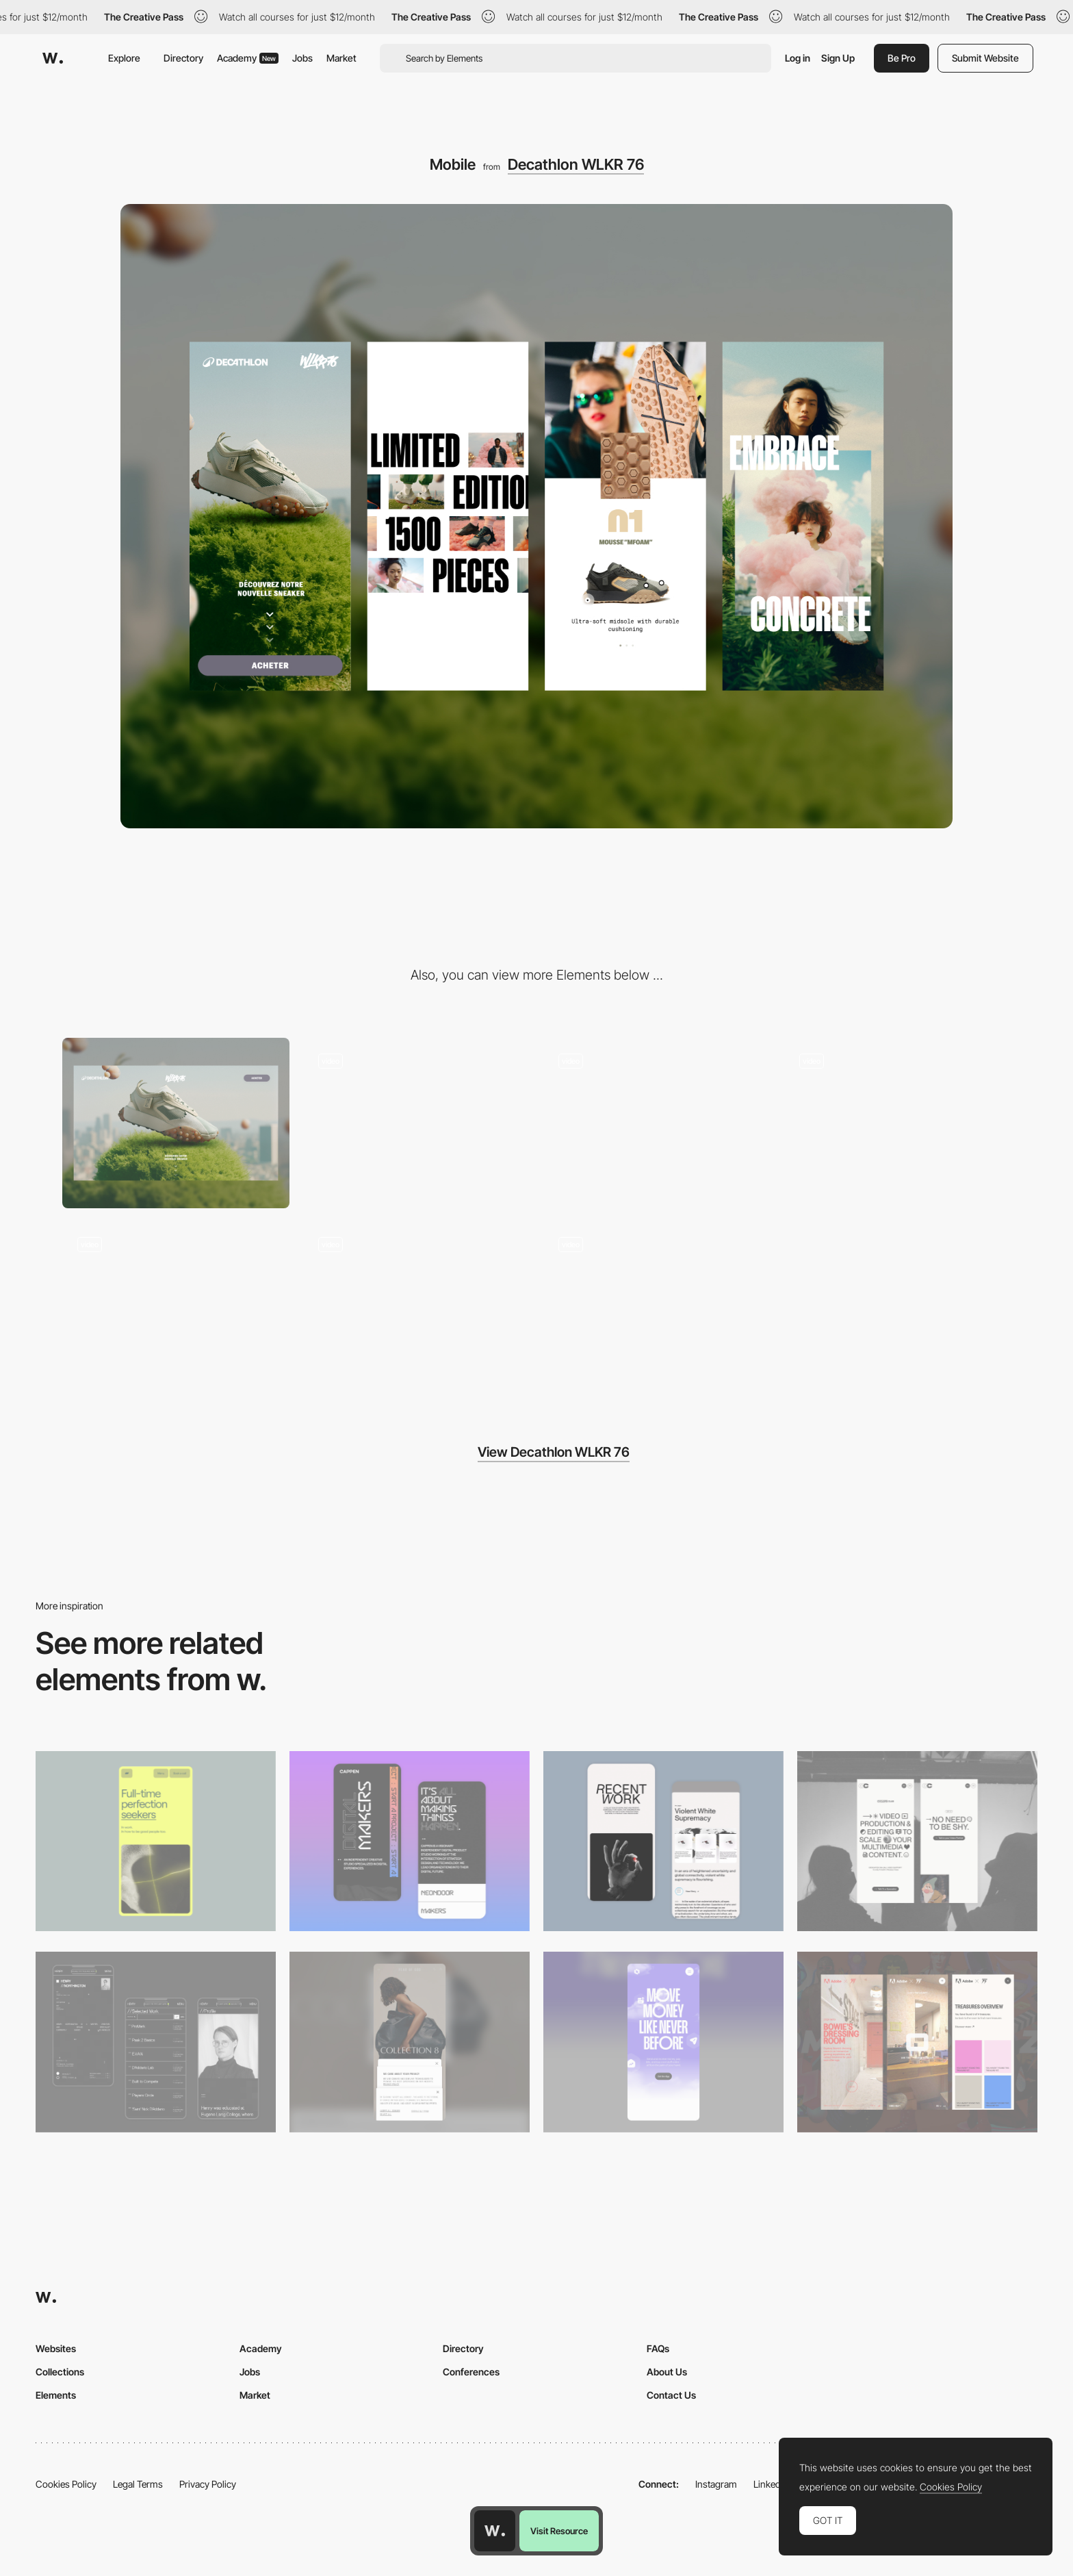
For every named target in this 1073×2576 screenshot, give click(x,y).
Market (341, 58)
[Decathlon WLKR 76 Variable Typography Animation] (657, 1307)
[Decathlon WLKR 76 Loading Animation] (416, 1307)
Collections (60, 2371)
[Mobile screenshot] (156, 2042)
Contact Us (671, 2395)
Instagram (716, 2484)
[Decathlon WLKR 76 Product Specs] (897, 1123)
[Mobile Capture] (409, 1841)
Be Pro (902, 58)
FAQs (658, 2348)
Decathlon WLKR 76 (576, 164)
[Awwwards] (52, 58)
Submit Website (985, 58)
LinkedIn (770, 2484)
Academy (248, 58)
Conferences (471, 2371)
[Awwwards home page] (494, 2530)
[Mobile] (156, 1841)
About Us (667, 2371)
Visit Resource (559, 2530)
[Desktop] (175, 1123)
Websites (56, 2348)
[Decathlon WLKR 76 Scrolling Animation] (416, 1123)
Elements (56, 2395)
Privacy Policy (207, 2484)
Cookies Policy (66, 2484)
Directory (183, 58)
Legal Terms (138, 2484)
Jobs (302, 58)
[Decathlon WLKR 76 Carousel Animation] (175, 1307)
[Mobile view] (917, 2042)
